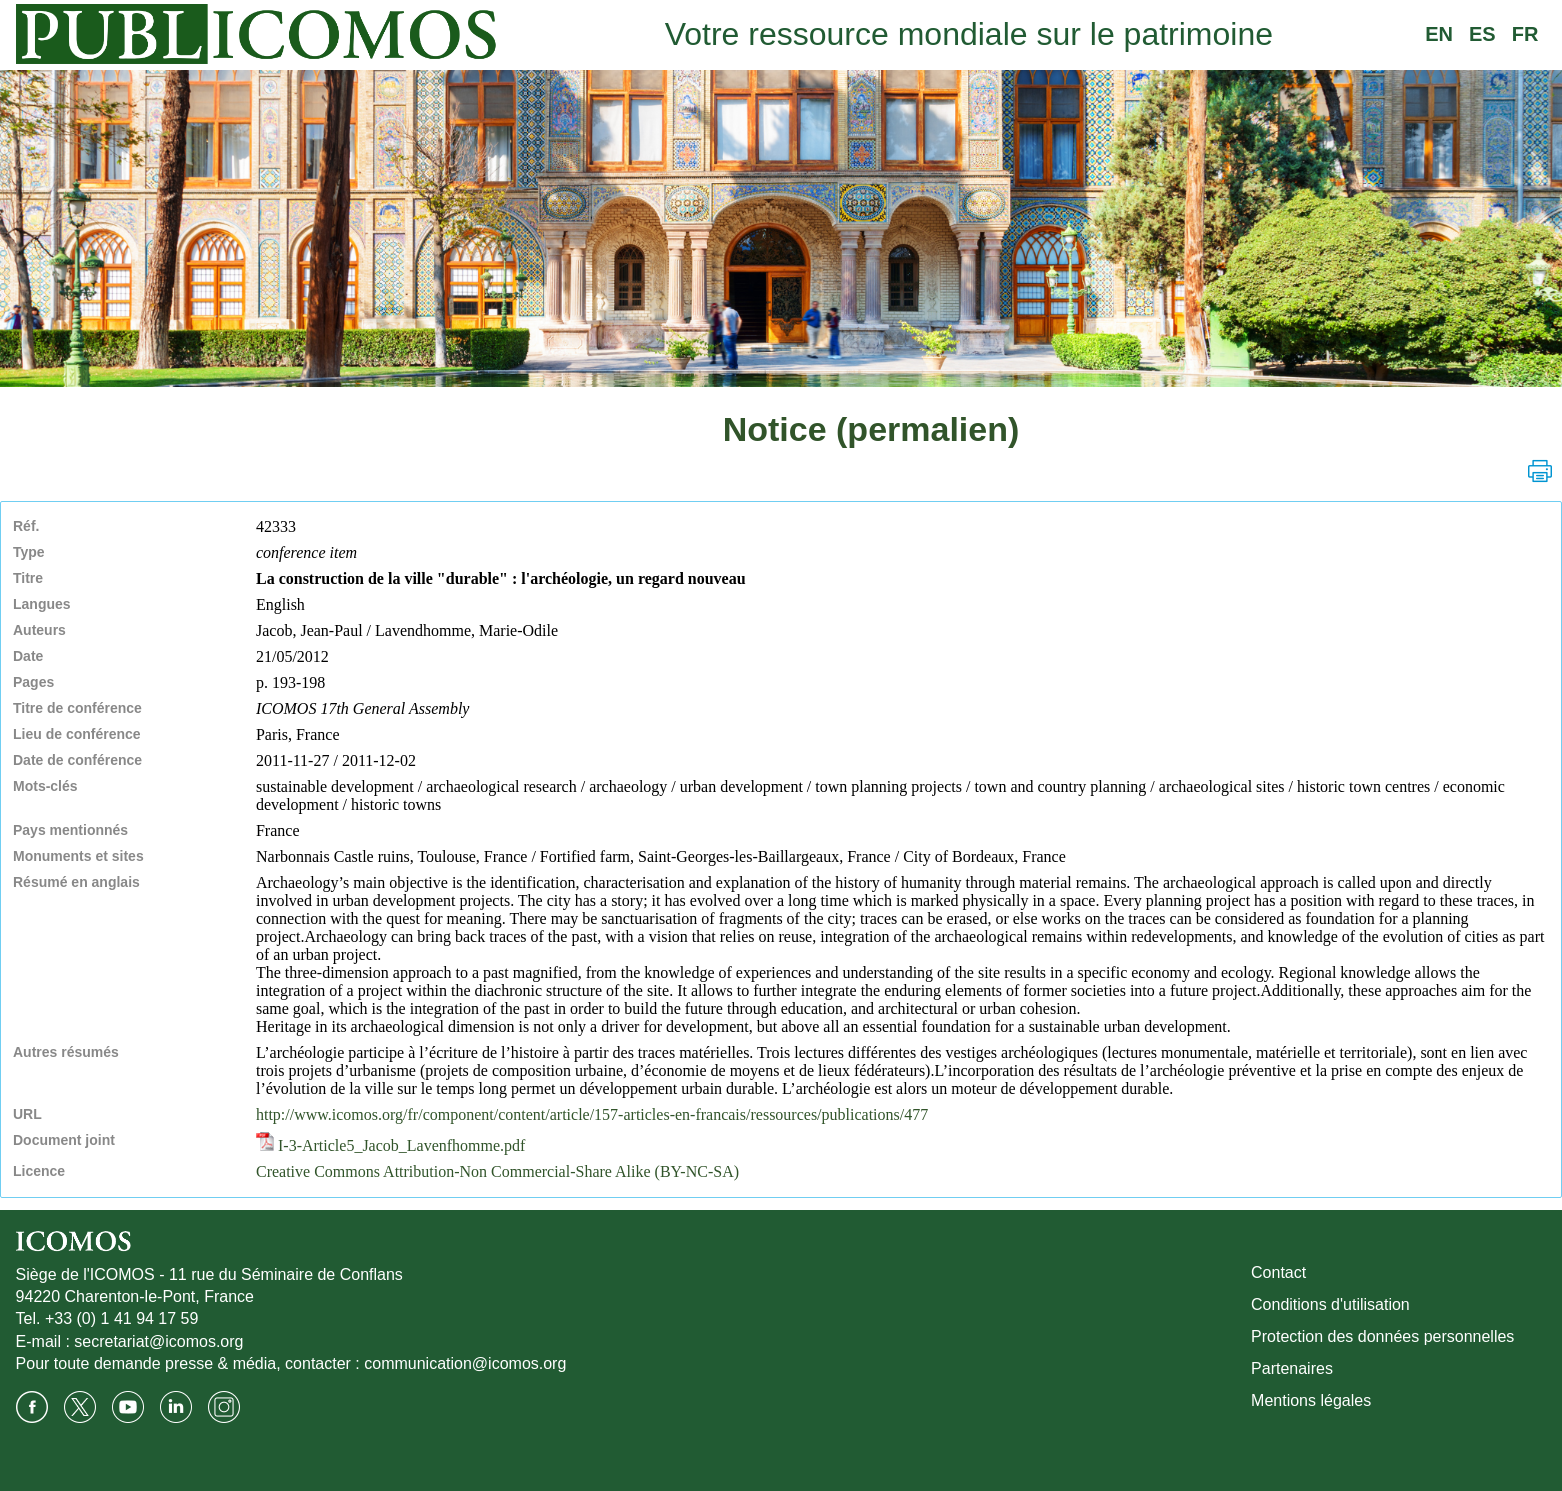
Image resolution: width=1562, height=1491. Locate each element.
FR (1525, 34)
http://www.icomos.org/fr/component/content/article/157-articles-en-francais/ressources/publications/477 (592, 1114)
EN (1439, 34)
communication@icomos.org (465, 1363)
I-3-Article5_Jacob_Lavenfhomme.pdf (390, 1145)
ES (1482, 34)
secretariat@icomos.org (158, 1341)
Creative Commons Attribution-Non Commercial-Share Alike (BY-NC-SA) (497, 1171)
